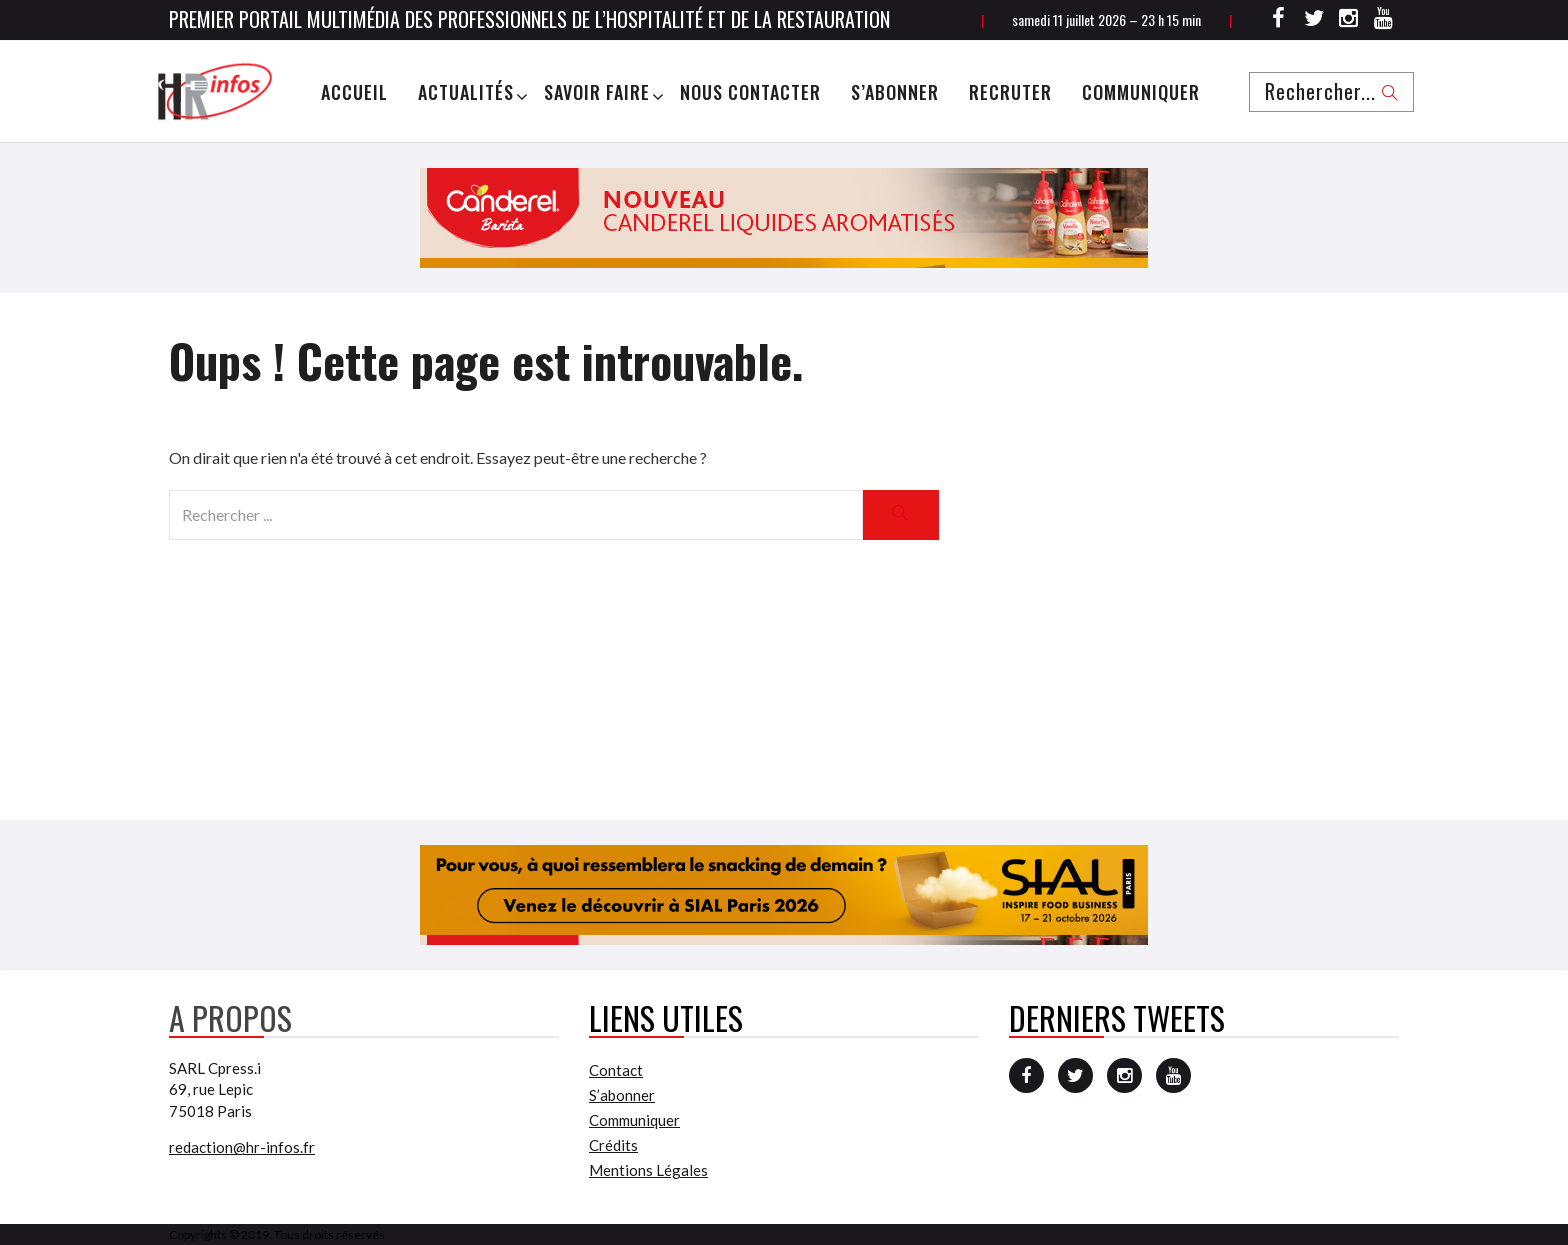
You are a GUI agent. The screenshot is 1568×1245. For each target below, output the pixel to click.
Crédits (613, 1145)
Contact (616, 1070)
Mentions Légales (648, 1170)
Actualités (466, 92)
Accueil (354, 92)
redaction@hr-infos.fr (242, 1147)
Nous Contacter (750, 92)
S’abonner (895, 92)
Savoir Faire (597, 92)
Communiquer (1141, 92)
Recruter (1010, 92)
